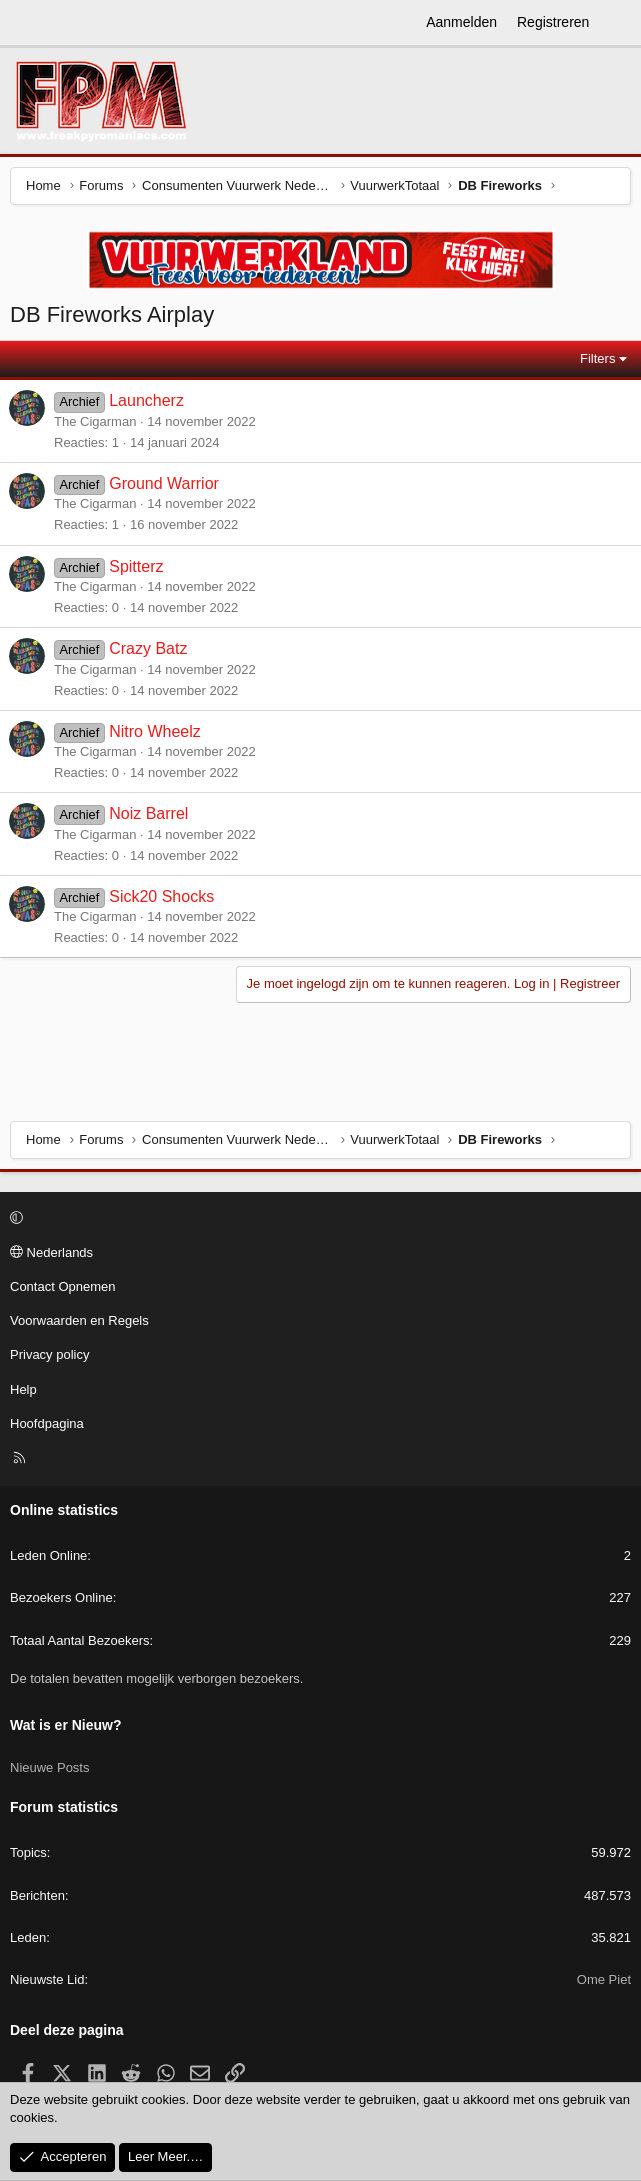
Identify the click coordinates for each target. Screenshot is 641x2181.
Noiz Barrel (148, 813)
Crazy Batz (148, 648)
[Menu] (26, 23)
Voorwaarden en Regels (79, 1320)
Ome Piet (604, 1979)
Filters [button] (597, 358)
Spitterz (136, 566)
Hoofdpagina (47, 1423)
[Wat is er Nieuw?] (618, 23)
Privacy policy (49, 1354)
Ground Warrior (164, 483)
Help (23, 1389)
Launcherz (146, 400)
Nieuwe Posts (49, 1767)
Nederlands (51, 1252)
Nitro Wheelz (155, 731)
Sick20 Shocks (161, 896)
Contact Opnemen (63, 1286)
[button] (317, 1219)
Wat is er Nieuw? (66, 1725)
